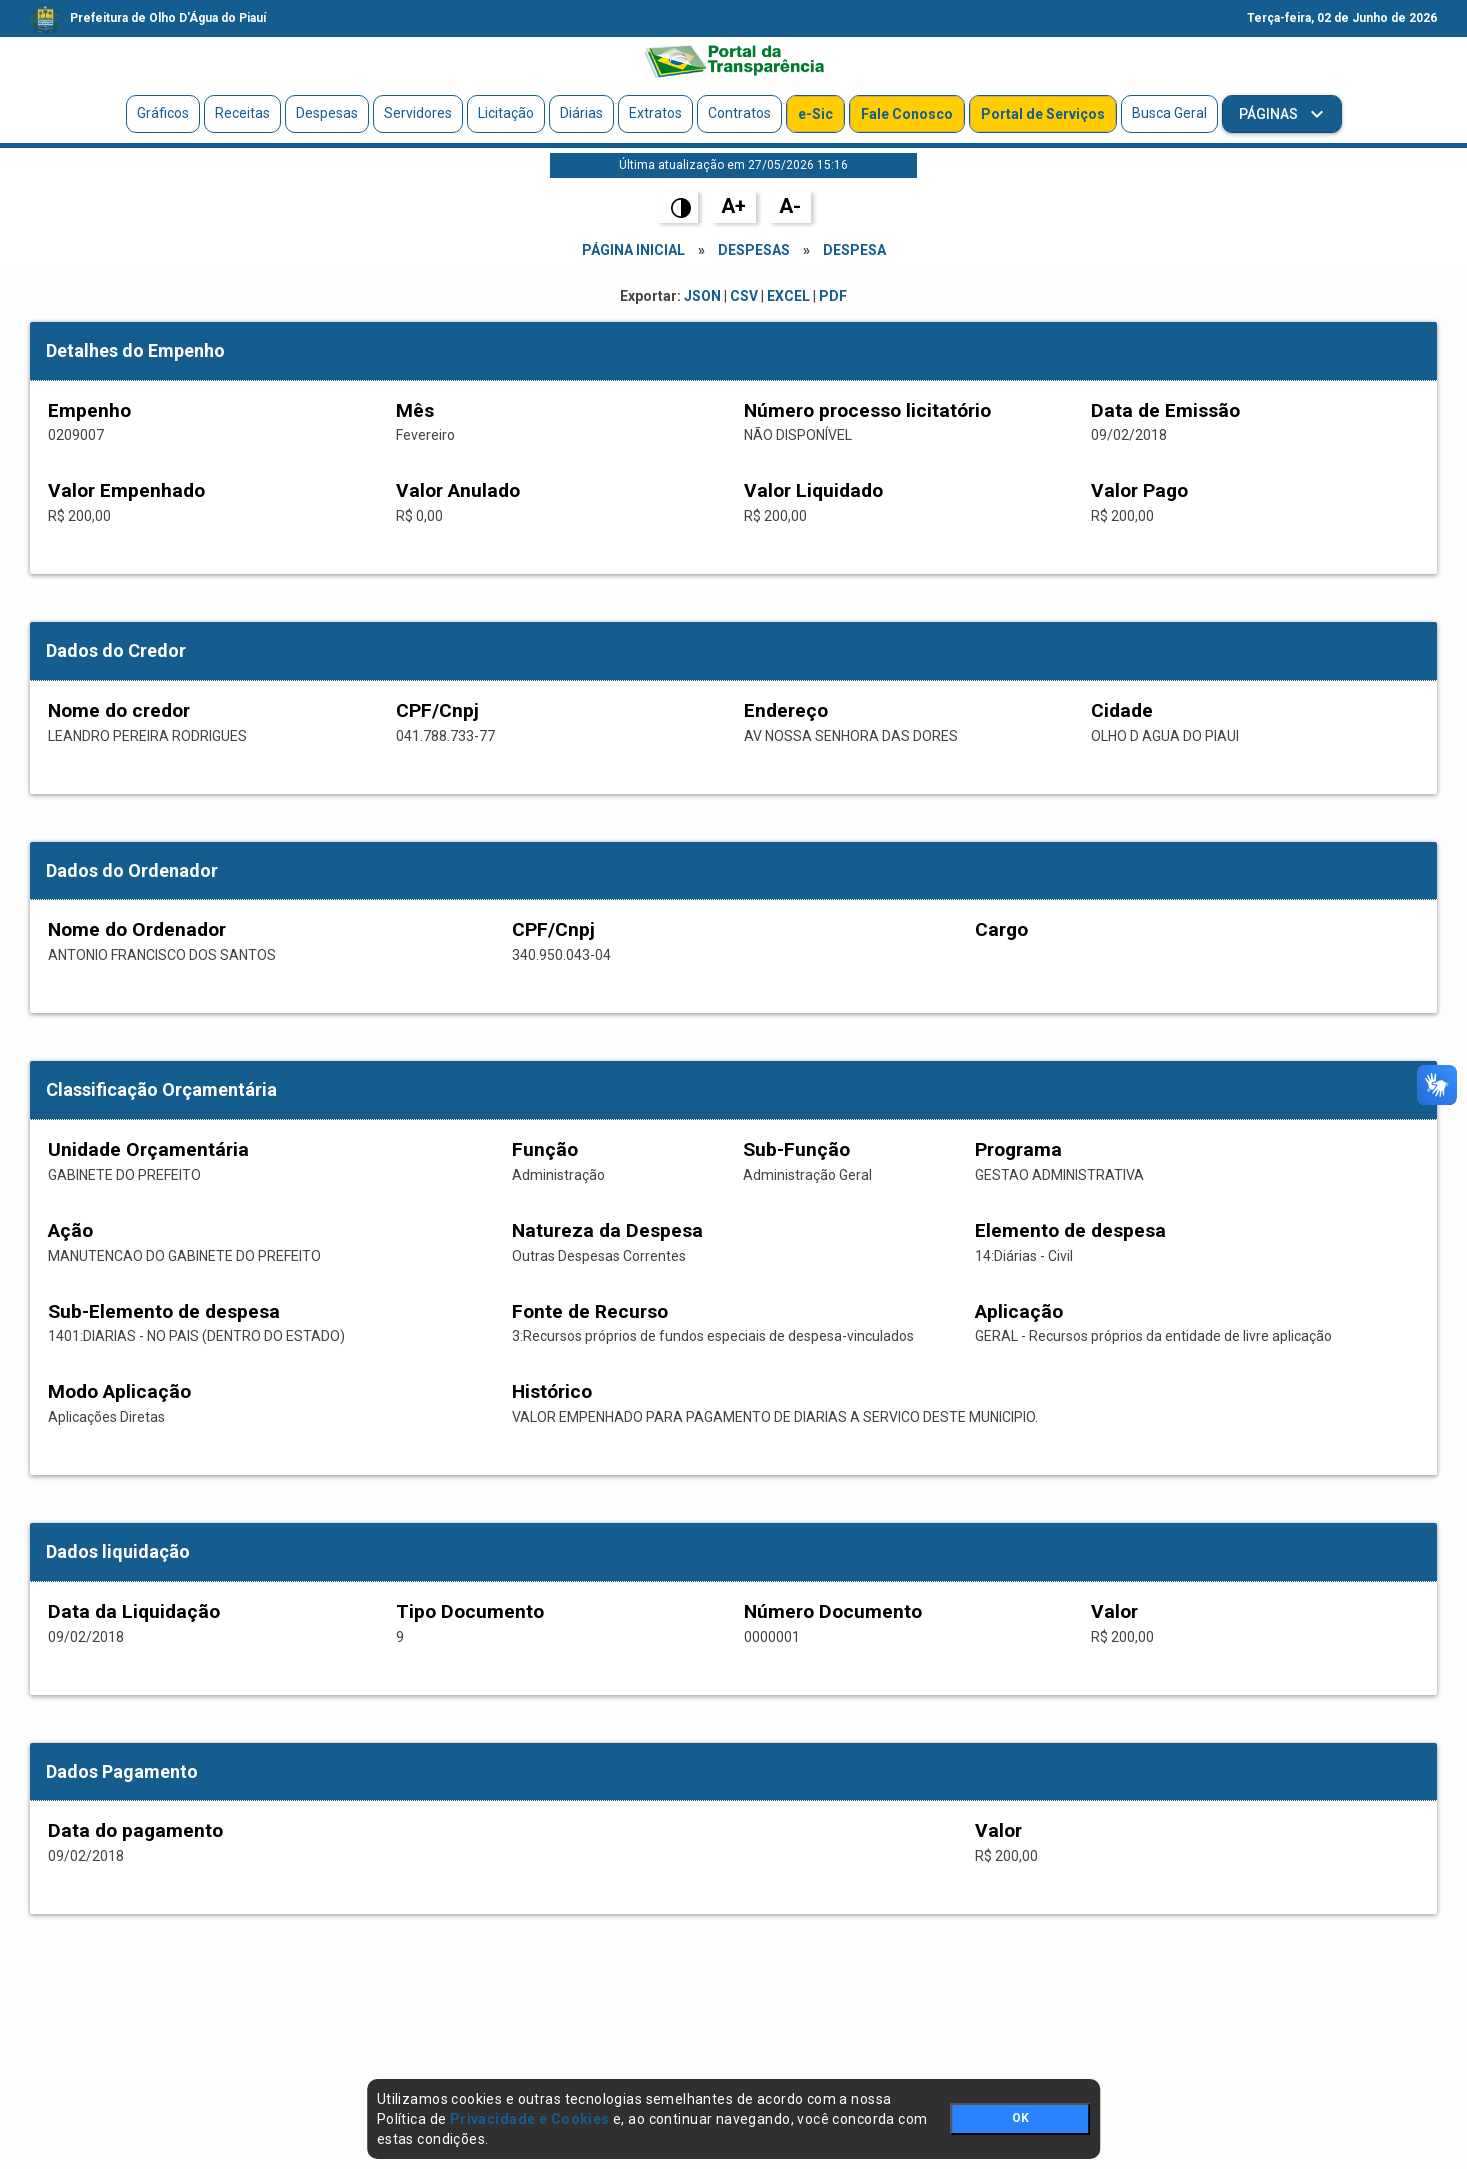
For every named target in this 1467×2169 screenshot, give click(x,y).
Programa (1018, 1149)
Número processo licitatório (867, 410)
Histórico (552, 1391)
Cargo (1001, 929)
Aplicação (1019, 1311)
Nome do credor (119, 710)
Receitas (242, 113)
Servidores (418, 113)
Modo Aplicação (119, 1391)
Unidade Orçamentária (148, 1149)
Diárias (581, 113)
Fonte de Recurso (590, 1311)
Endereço (786, 710)
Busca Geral (1169, 113)
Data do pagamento (135, 1830)
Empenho (89, 410)
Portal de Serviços (1043, 114)
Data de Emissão (1165, 410)
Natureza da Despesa (607, 1230)
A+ (733, 206)
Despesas (327, 113)
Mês (415, 410)
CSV (744, 296)
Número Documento (833, 1611)
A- (790, 206)
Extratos (655, 113)
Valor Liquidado (813, 490)
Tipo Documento (470, 1611)
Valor (1114, 1611)
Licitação (506, 113)
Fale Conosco (907, 114)
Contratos (739, 113)
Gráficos (163, 113)
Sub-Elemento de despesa (164, 1311)
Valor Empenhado (126, 490)
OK (1020, 2118)
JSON (702, 296)
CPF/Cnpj (437, 710)
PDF (833, 296)
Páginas (1270, 114)
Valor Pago (1139, 490)
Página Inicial (633, 250)
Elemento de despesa (1070, 1230)
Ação (70, 1230)
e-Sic (815, 114)
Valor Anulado (458, 490)
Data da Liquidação (134, 1611)
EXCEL (788, 296)
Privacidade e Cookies (530, 2119)
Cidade (1122, 710)
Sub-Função (796, 1149)
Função (545, 1149)
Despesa (854, 250)
